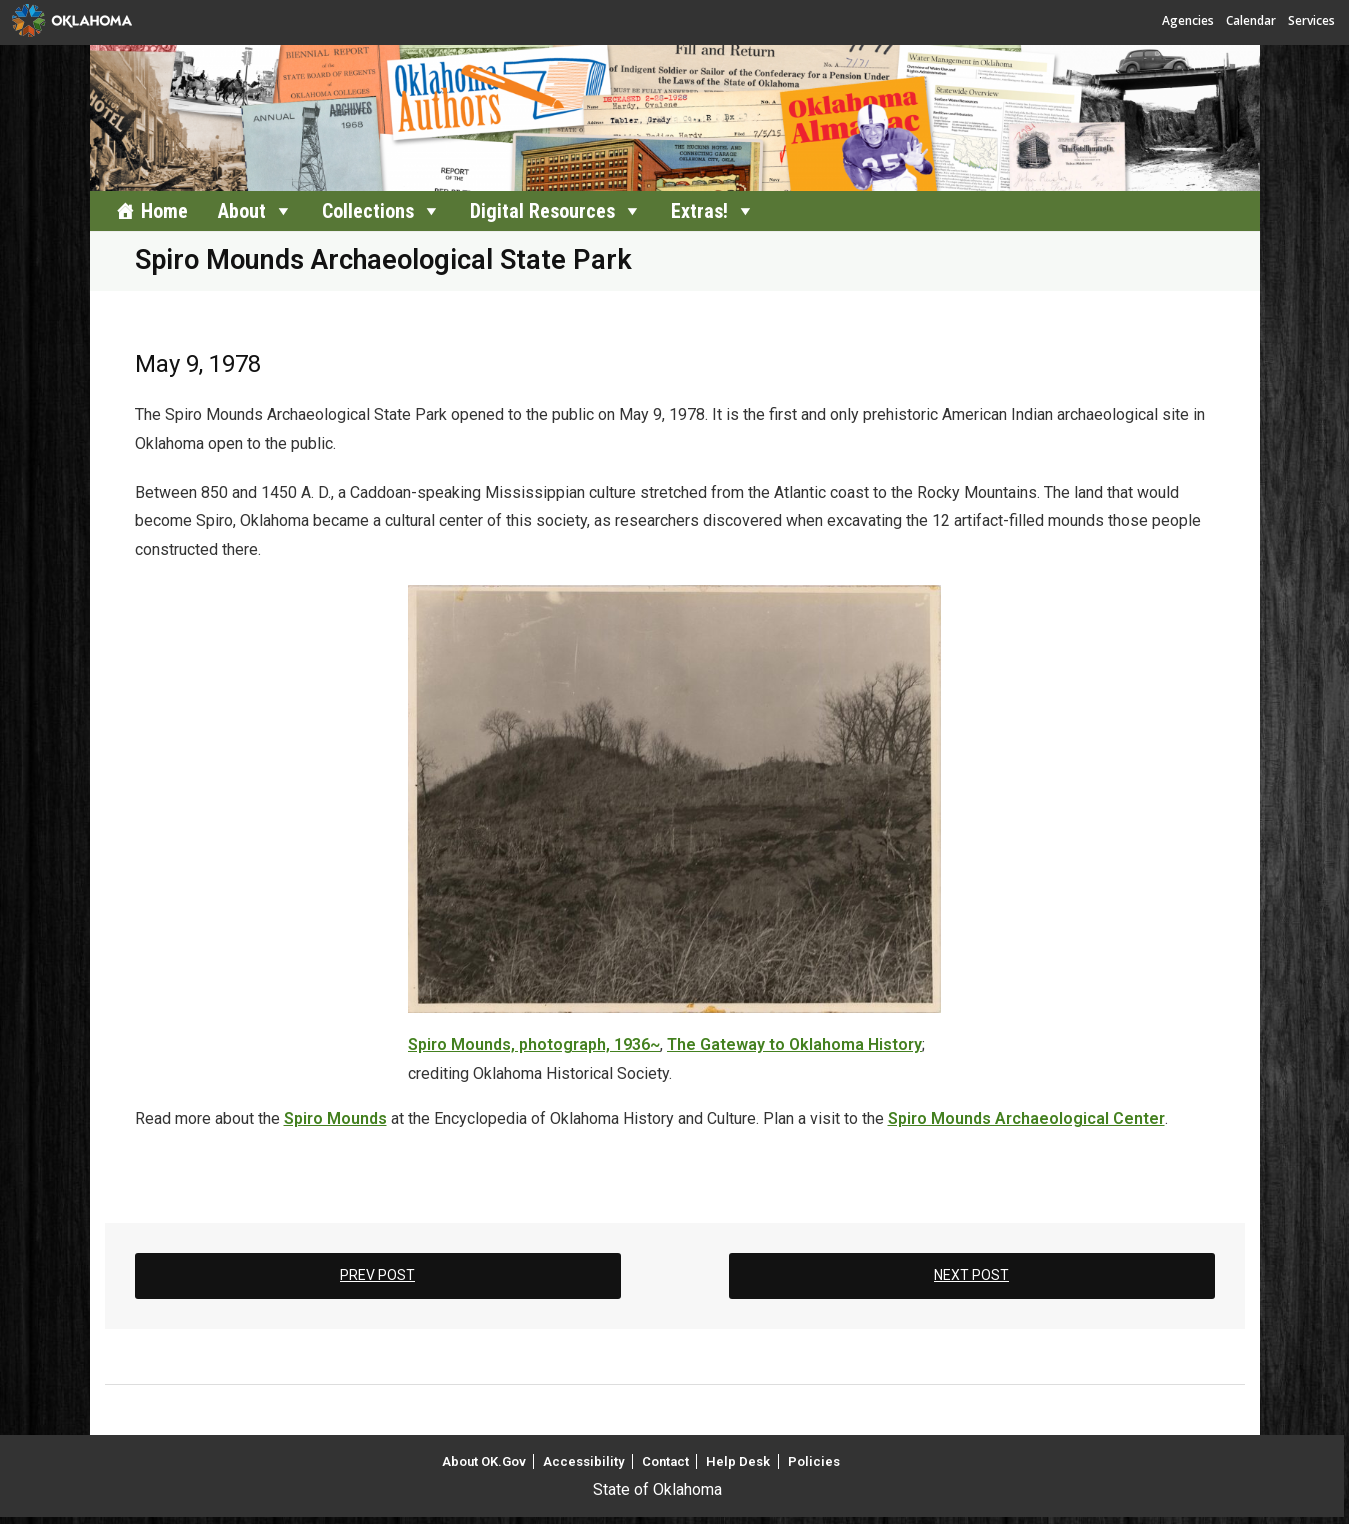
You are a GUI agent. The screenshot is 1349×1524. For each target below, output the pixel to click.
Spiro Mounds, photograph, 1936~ (534, 1044)
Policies (814, 1461)
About (242, 211)
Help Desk (738, 1461)
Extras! (699, 211)
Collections (368, 211)
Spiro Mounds (335, 1118)
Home (164, 211)
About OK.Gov (484, 1461)
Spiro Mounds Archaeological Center (1026, 1118)
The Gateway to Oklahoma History (794, 1044)
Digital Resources (542, 211)
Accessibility (583, 1461)
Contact (665, 1461)
